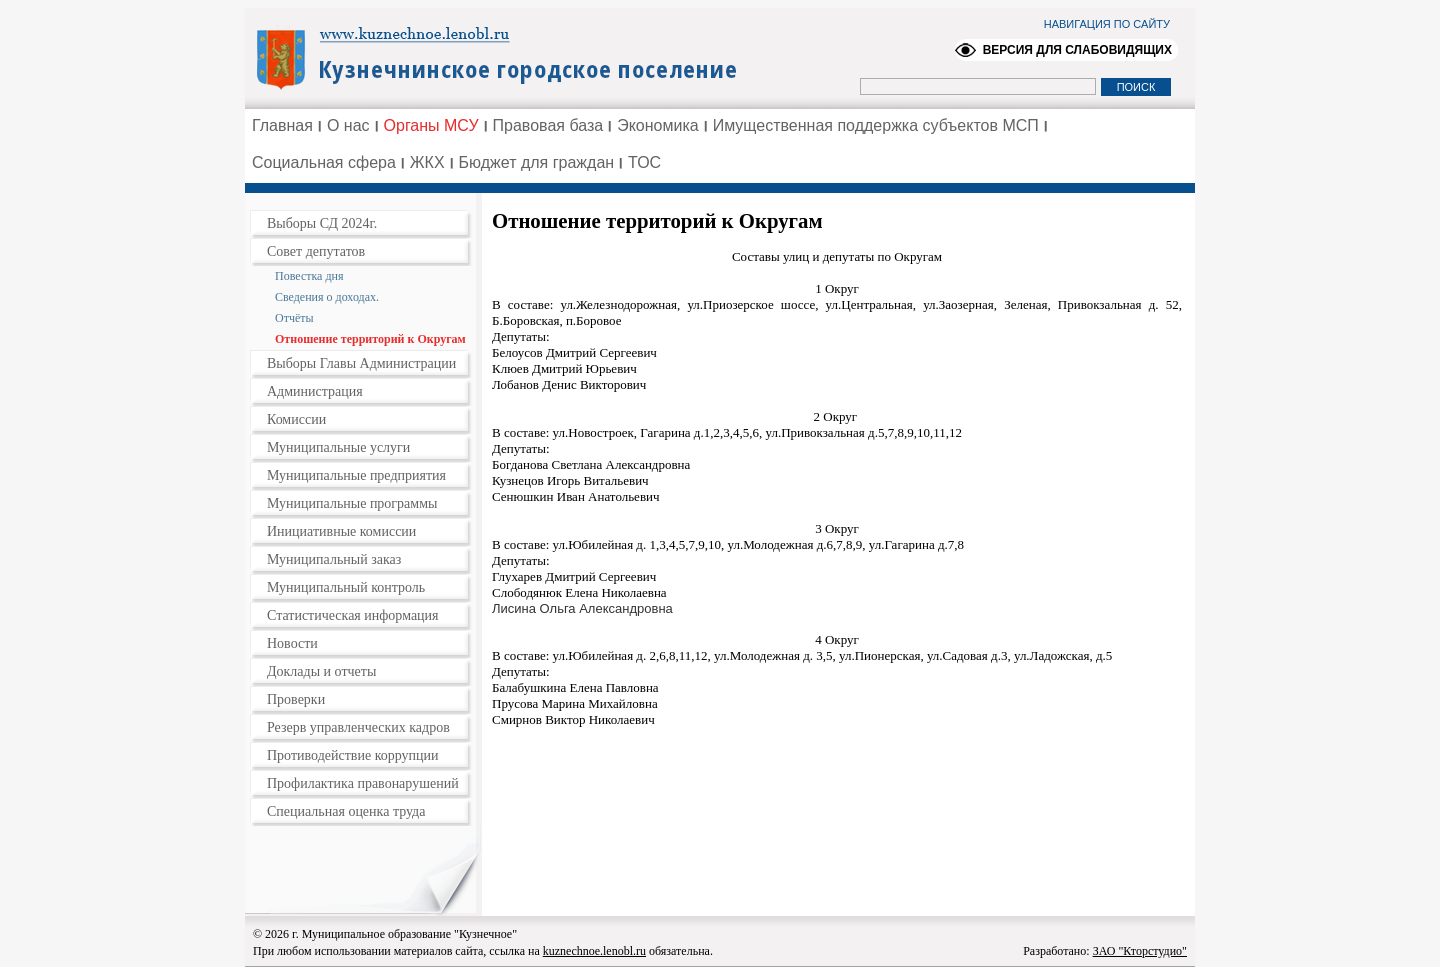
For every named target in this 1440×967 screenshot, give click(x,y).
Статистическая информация (353, 615)
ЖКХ (427, 162)
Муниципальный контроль (346, 587)
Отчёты (294, 318)
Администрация (315, 391)
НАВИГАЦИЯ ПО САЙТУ (1107, 24)
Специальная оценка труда (346, 811)
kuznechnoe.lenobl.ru (594, 951)
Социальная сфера (324, 162)
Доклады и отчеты (321, 671)
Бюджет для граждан (537, 162)
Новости (292, 643)
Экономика (658, 125)
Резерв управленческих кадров (358, 727)
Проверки (296, 699)
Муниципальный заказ (334, 559)
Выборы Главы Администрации (361, 363)
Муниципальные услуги (338, 447)
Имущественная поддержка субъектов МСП (876, 125)
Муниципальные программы (352, 503)
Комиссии (296, 419)
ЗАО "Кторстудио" (1140, 951)
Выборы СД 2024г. (322, 223)
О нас (348, 125)
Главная (282, 125)
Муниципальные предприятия (356, 475)
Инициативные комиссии (341, 531)
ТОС (644, 162)
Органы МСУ (431, 125)
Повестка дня (309, 276)
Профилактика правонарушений (363, 783)
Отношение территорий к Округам (370, 339)
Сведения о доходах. (327, 297)
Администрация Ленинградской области (505, 57)
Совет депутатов (316, 251)
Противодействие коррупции (353, 755)
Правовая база (548, 125)
